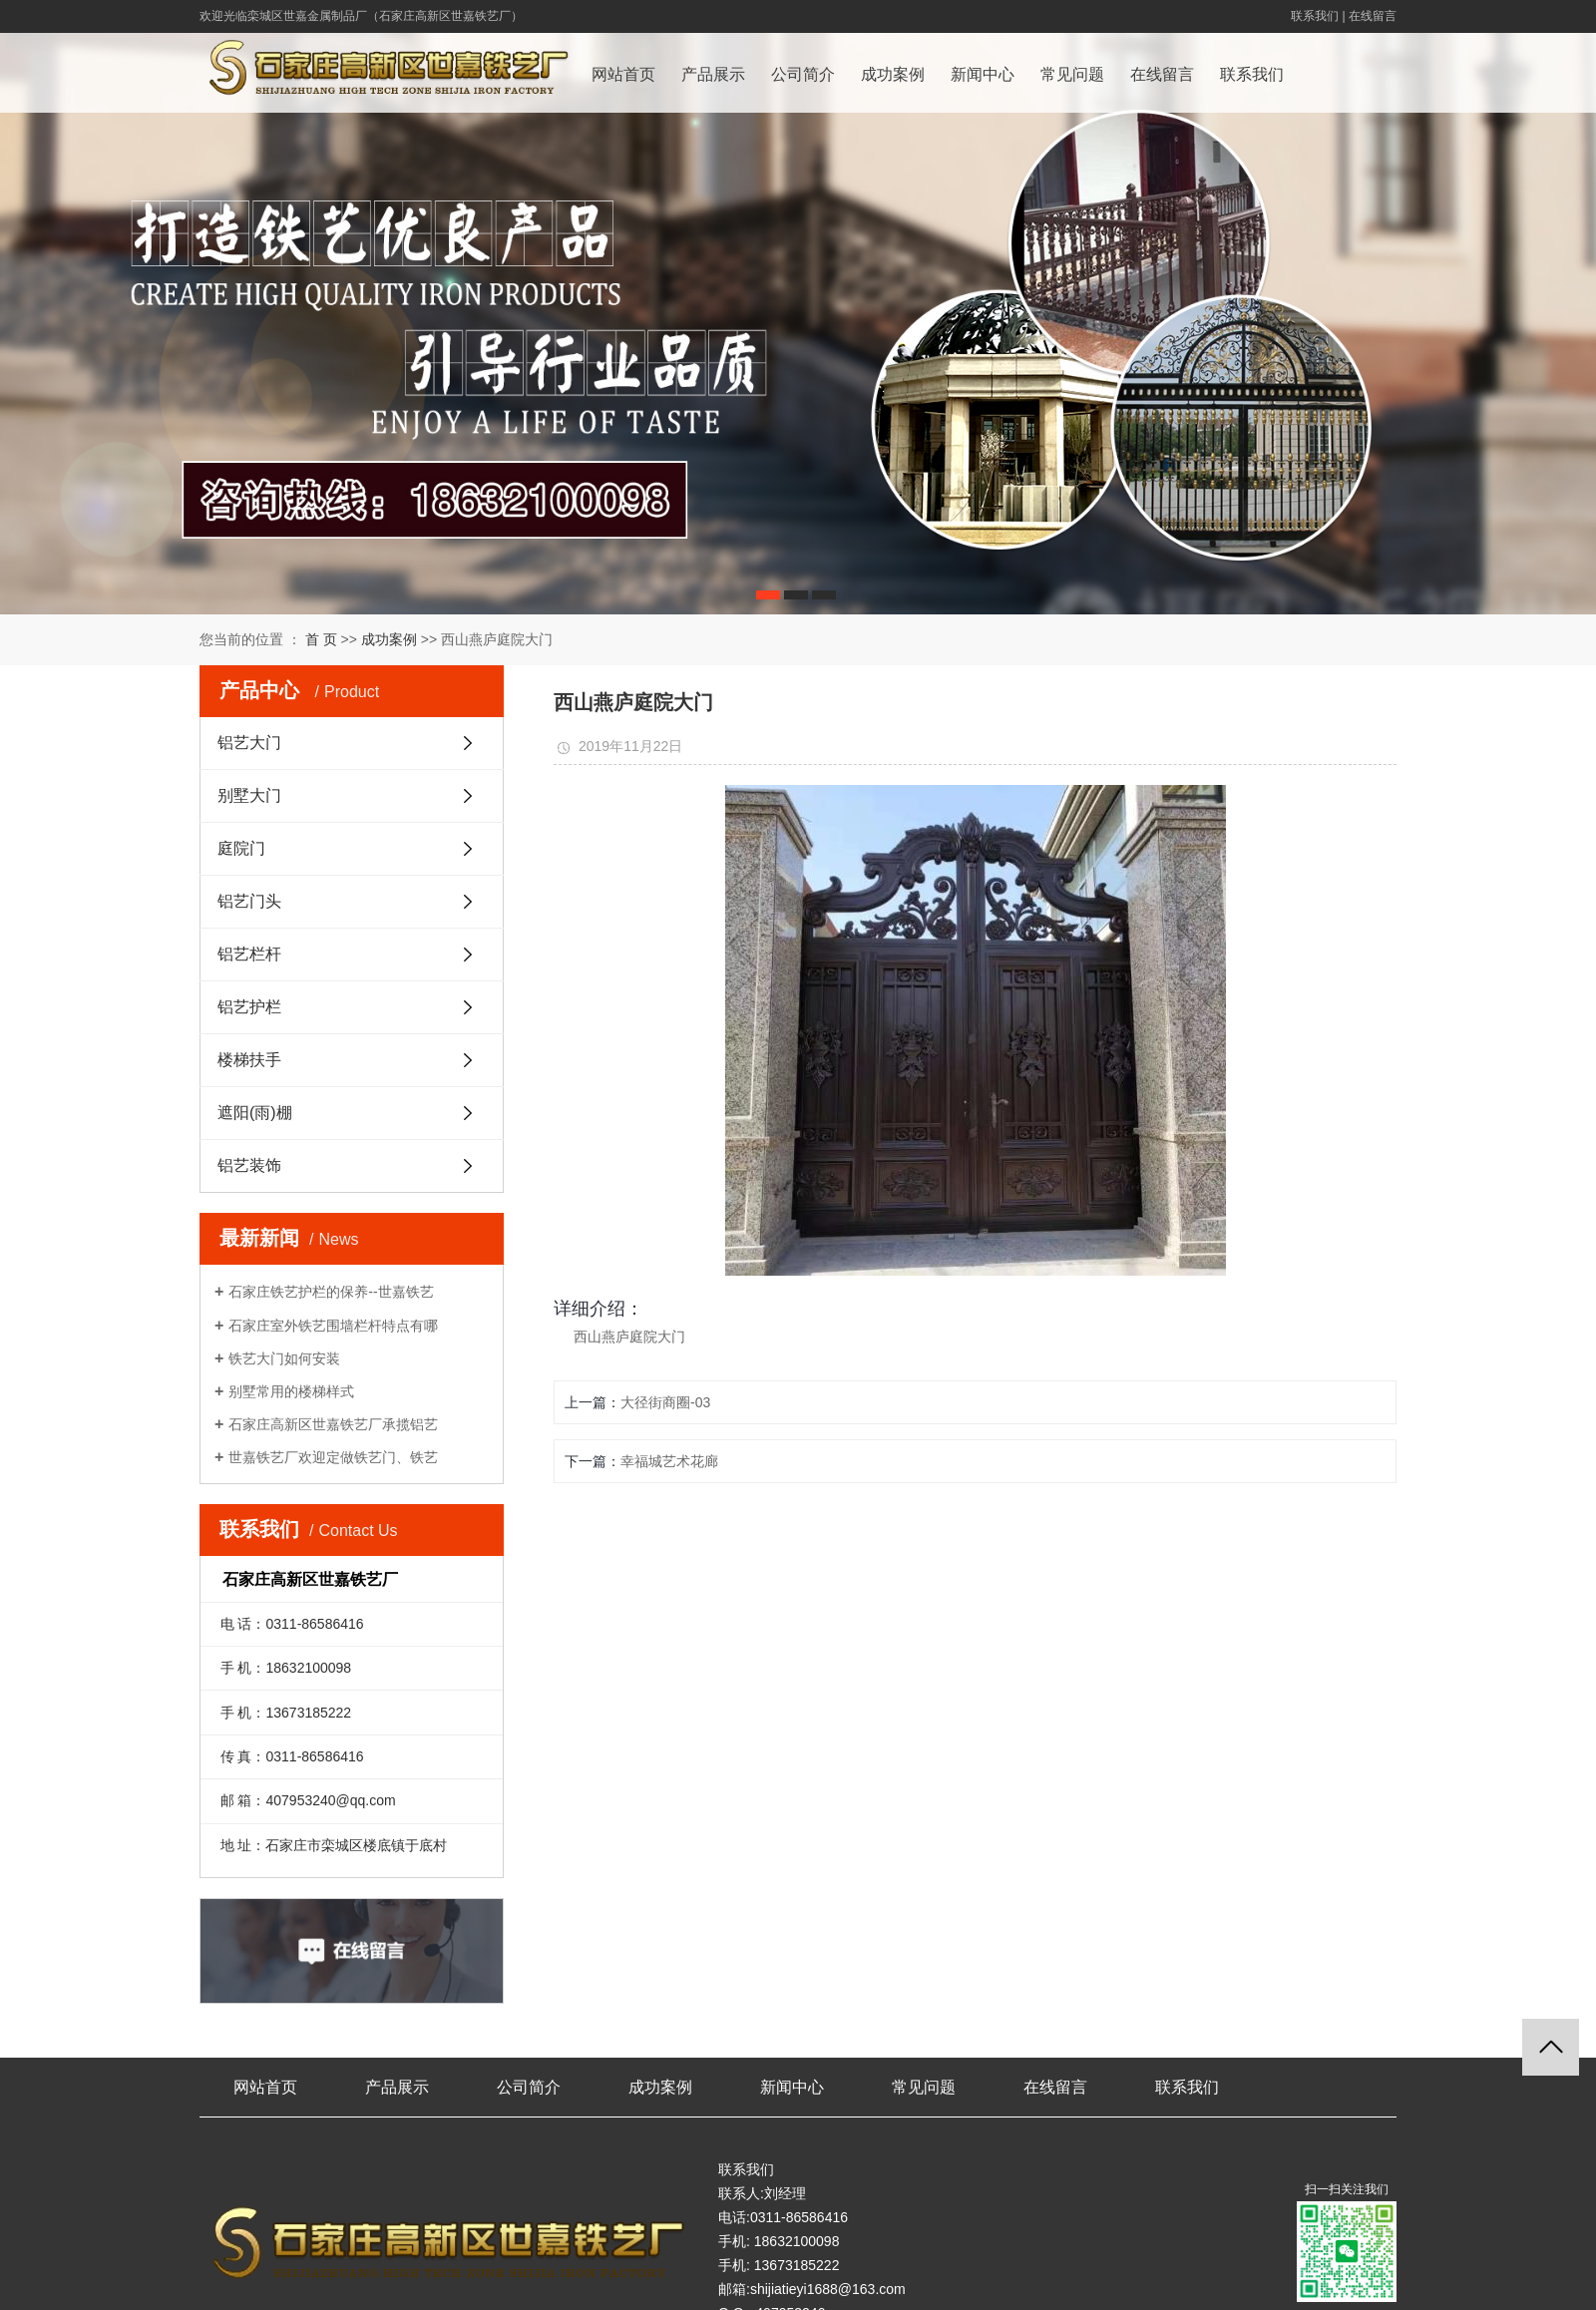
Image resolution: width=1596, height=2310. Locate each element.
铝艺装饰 (350, 1165)
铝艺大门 (350, 742)
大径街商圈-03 (665, 1402)
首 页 (321, 639)
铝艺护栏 (350, 1006)
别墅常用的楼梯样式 (291, 1391)
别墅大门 (350, 795)
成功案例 (893, 74)
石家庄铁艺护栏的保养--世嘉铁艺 (330, 1292)
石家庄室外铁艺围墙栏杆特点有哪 (333, 1326)
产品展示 (713, 74)
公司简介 (803, 74)
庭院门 (350, 848)
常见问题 (1072, 74)
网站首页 (623, 74)
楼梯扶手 (350, 1059)
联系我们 (1315, 16)
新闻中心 (982, 74)
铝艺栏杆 (350, 953)
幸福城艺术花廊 (669, 1461)
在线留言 (1372, 16)
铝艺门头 (350, 901)
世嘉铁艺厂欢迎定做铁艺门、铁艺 (333, 1457)
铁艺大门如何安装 (284, 1358)
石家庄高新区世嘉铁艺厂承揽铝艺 (333, 1424)
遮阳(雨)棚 (350, 1112)
